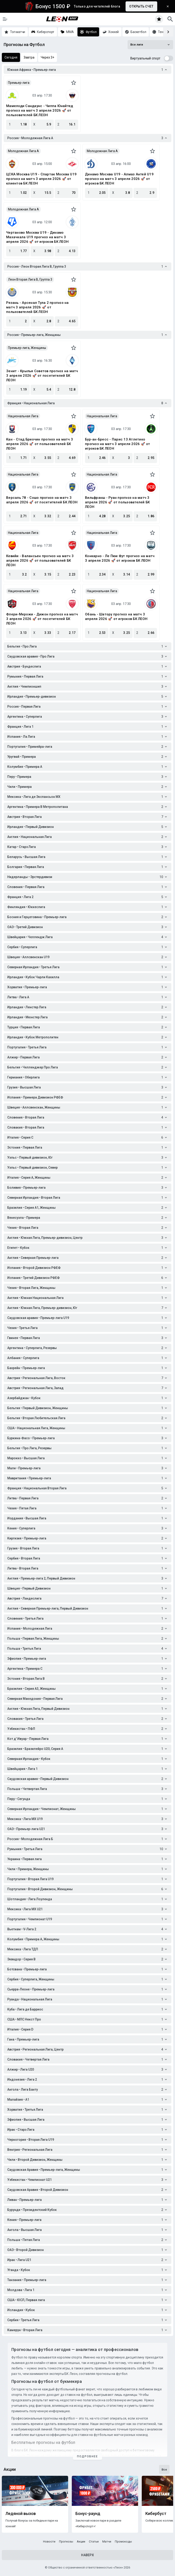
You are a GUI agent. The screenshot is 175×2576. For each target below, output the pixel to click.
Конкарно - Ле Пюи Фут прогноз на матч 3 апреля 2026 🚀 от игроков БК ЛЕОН (119, 558)
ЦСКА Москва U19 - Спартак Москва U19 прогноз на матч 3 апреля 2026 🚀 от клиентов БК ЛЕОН (41, 178)
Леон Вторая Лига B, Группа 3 (30, 279)
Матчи (106, 2541)
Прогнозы (66, 2541)
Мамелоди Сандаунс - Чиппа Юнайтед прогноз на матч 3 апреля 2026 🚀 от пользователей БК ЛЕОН (39, 110)
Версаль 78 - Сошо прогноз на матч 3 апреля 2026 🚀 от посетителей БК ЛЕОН (41, 500)
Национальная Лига (23, 416)
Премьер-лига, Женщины (27, 348)
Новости (49, 2541)
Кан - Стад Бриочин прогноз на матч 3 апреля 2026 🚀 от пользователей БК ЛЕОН (39, 444)
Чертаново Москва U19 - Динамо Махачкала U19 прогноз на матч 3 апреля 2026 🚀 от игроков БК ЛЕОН (37, 237)
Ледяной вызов (20, 2513)
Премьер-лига (18, 83)
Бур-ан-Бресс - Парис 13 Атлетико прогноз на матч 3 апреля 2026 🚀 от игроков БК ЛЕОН (117, 444)
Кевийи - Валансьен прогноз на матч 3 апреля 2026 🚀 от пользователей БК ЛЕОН (40, 560)
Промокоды (123, 2541)
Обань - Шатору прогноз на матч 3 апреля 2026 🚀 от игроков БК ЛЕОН (116, 616)
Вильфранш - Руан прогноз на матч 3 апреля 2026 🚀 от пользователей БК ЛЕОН (117, 502)
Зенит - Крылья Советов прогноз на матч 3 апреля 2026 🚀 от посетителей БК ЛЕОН (42, 375)
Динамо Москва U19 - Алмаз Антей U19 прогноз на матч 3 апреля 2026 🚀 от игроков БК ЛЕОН (119, 178)
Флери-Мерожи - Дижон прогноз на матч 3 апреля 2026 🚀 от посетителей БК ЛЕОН (42, 618)
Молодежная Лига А (23, 151)
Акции (81, 2541)
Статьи (94, 2541)
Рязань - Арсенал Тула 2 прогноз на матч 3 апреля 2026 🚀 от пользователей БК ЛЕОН (37, 307)
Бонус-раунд (87, 2513)
